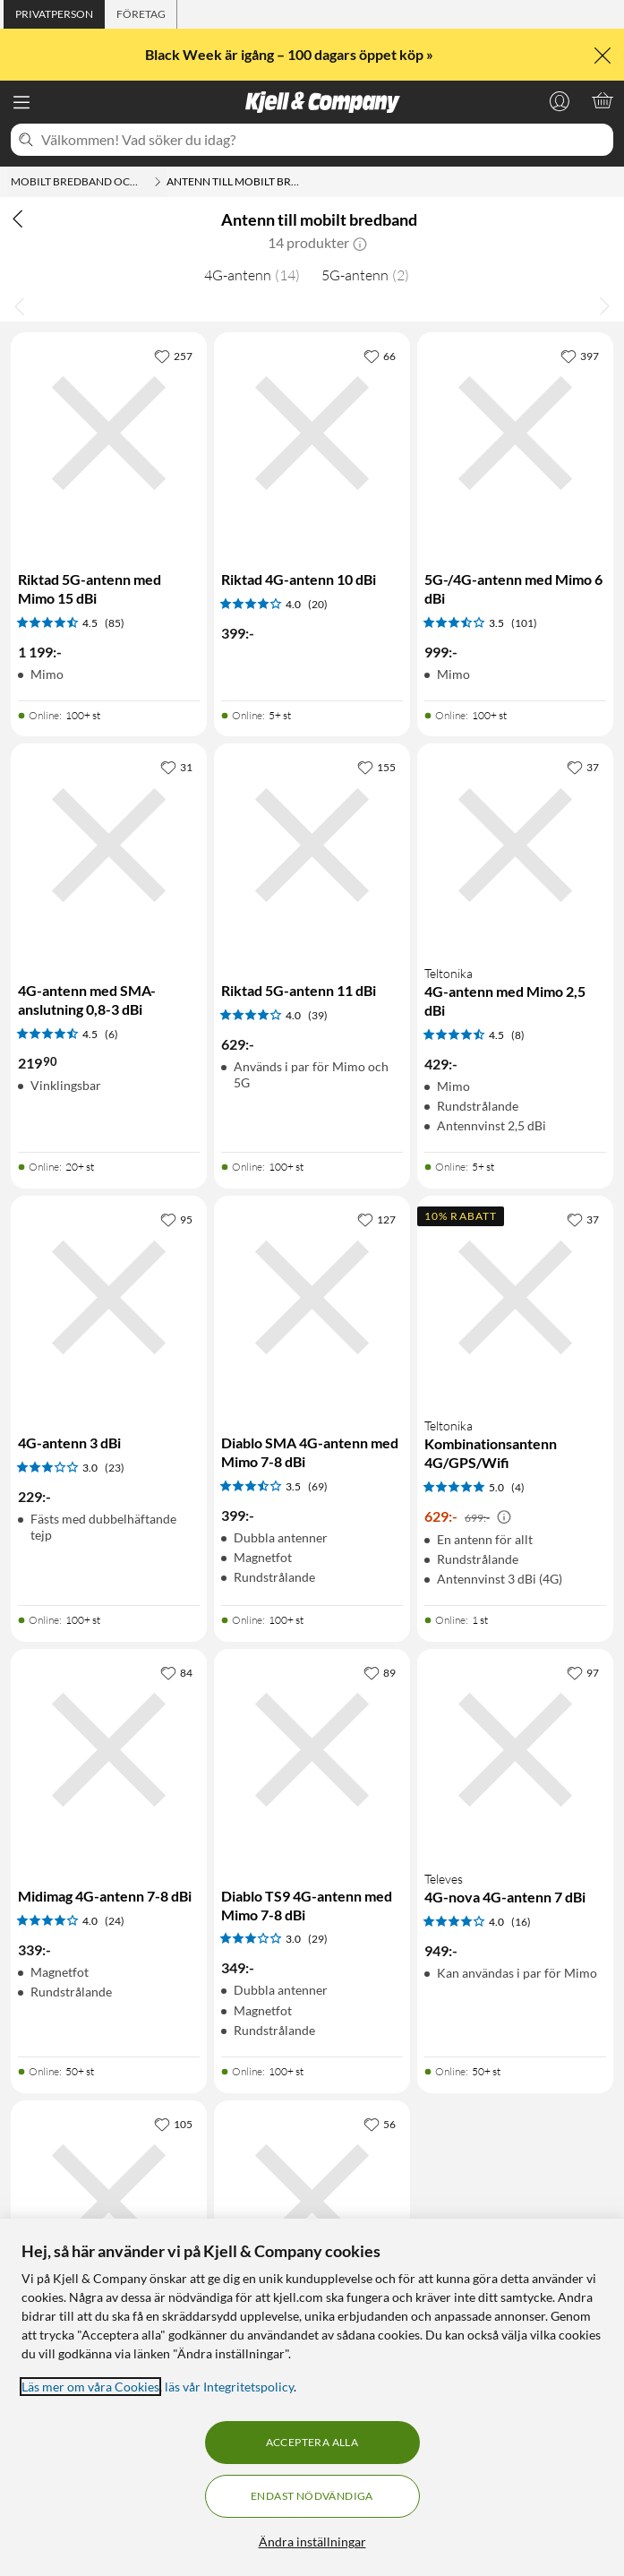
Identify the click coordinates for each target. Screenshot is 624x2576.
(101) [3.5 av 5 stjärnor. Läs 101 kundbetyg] (524, 623)
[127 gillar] (376, 1219)
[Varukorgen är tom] (602, 100)
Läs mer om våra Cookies (90, 2386)
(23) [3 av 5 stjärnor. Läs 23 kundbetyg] (114, 1467)
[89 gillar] (379, 1672)
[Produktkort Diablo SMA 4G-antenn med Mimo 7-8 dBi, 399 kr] (312, 1297)
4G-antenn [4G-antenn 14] (252, 275)
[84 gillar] (176, 1672)
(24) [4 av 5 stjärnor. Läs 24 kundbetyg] (114, 1921)
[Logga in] (559, 100)
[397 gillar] (579, 355)
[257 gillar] (173, 355)
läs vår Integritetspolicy (229, 2386)
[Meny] (21, 102)
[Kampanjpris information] (504, 1517)
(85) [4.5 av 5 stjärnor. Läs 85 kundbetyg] (114, 623)
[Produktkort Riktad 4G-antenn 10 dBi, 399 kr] (312, 433)
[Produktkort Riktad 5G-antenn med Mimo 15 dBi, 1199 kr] (109, 433)
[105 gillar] (173, 2123)
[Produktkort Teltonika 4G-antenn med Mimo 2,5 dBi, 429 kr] (515, 844)
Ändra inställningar (312, 2541)
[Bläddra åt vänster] (20, 305)
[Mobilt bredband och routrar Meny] (158, 182)
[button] (360, 242)
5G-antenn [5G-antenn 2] (365, 275)
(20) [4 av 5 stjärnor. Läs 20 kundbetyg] (318, 604)
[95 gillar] (176, 1219)
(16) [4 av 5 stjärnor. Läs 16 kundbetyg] (521, 1921)
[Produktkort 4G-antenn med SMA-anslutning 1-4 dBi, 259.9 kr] (312, 2201)
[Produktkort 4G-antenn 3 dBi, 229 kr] (109, 1297)
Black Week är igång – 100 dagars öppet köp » (290, 54)
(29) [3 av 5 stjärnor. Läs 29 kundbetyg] (318, 1938)
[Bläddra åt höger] (604, 305)
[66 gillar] (379, 355)
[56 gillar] (379, 2123)
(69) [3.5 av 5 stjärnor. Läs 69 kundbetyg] (318, 1486)
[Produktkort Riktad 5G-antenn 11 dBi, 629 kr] (312, 844)
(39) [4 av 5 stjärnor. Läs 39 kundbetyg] (318, 1015)
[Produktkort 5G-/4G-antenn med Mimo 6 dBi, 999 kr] (515, 433)
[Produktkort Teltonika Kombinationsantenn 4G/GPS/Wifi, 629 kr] (515, 1297)
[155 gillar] (376, 766)
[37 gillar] (583, 766)
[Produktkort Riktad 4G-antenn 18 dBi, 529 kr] (109, 2201)
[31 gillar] (176, 766)
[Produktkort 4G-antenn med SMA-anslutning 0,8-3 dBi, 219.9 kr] (109, 844)
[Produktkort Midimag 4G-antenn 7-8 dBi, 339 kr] (109, 1750)
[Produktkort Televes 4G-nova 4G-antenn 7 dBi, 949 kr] (515, 1750)
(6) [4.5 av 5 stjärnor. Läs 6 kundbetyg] (111, 1034)
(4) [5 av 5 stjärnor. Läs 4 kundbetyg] (518, 1487)
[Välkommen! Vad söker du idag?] (323, 139)
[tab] (54, 14)
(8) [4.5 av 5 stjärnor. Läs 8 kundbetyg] (518, 1035)
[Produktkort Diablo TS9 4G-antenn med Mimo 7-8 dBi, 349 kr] (312, 1750)
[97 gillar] (583, 1672)
